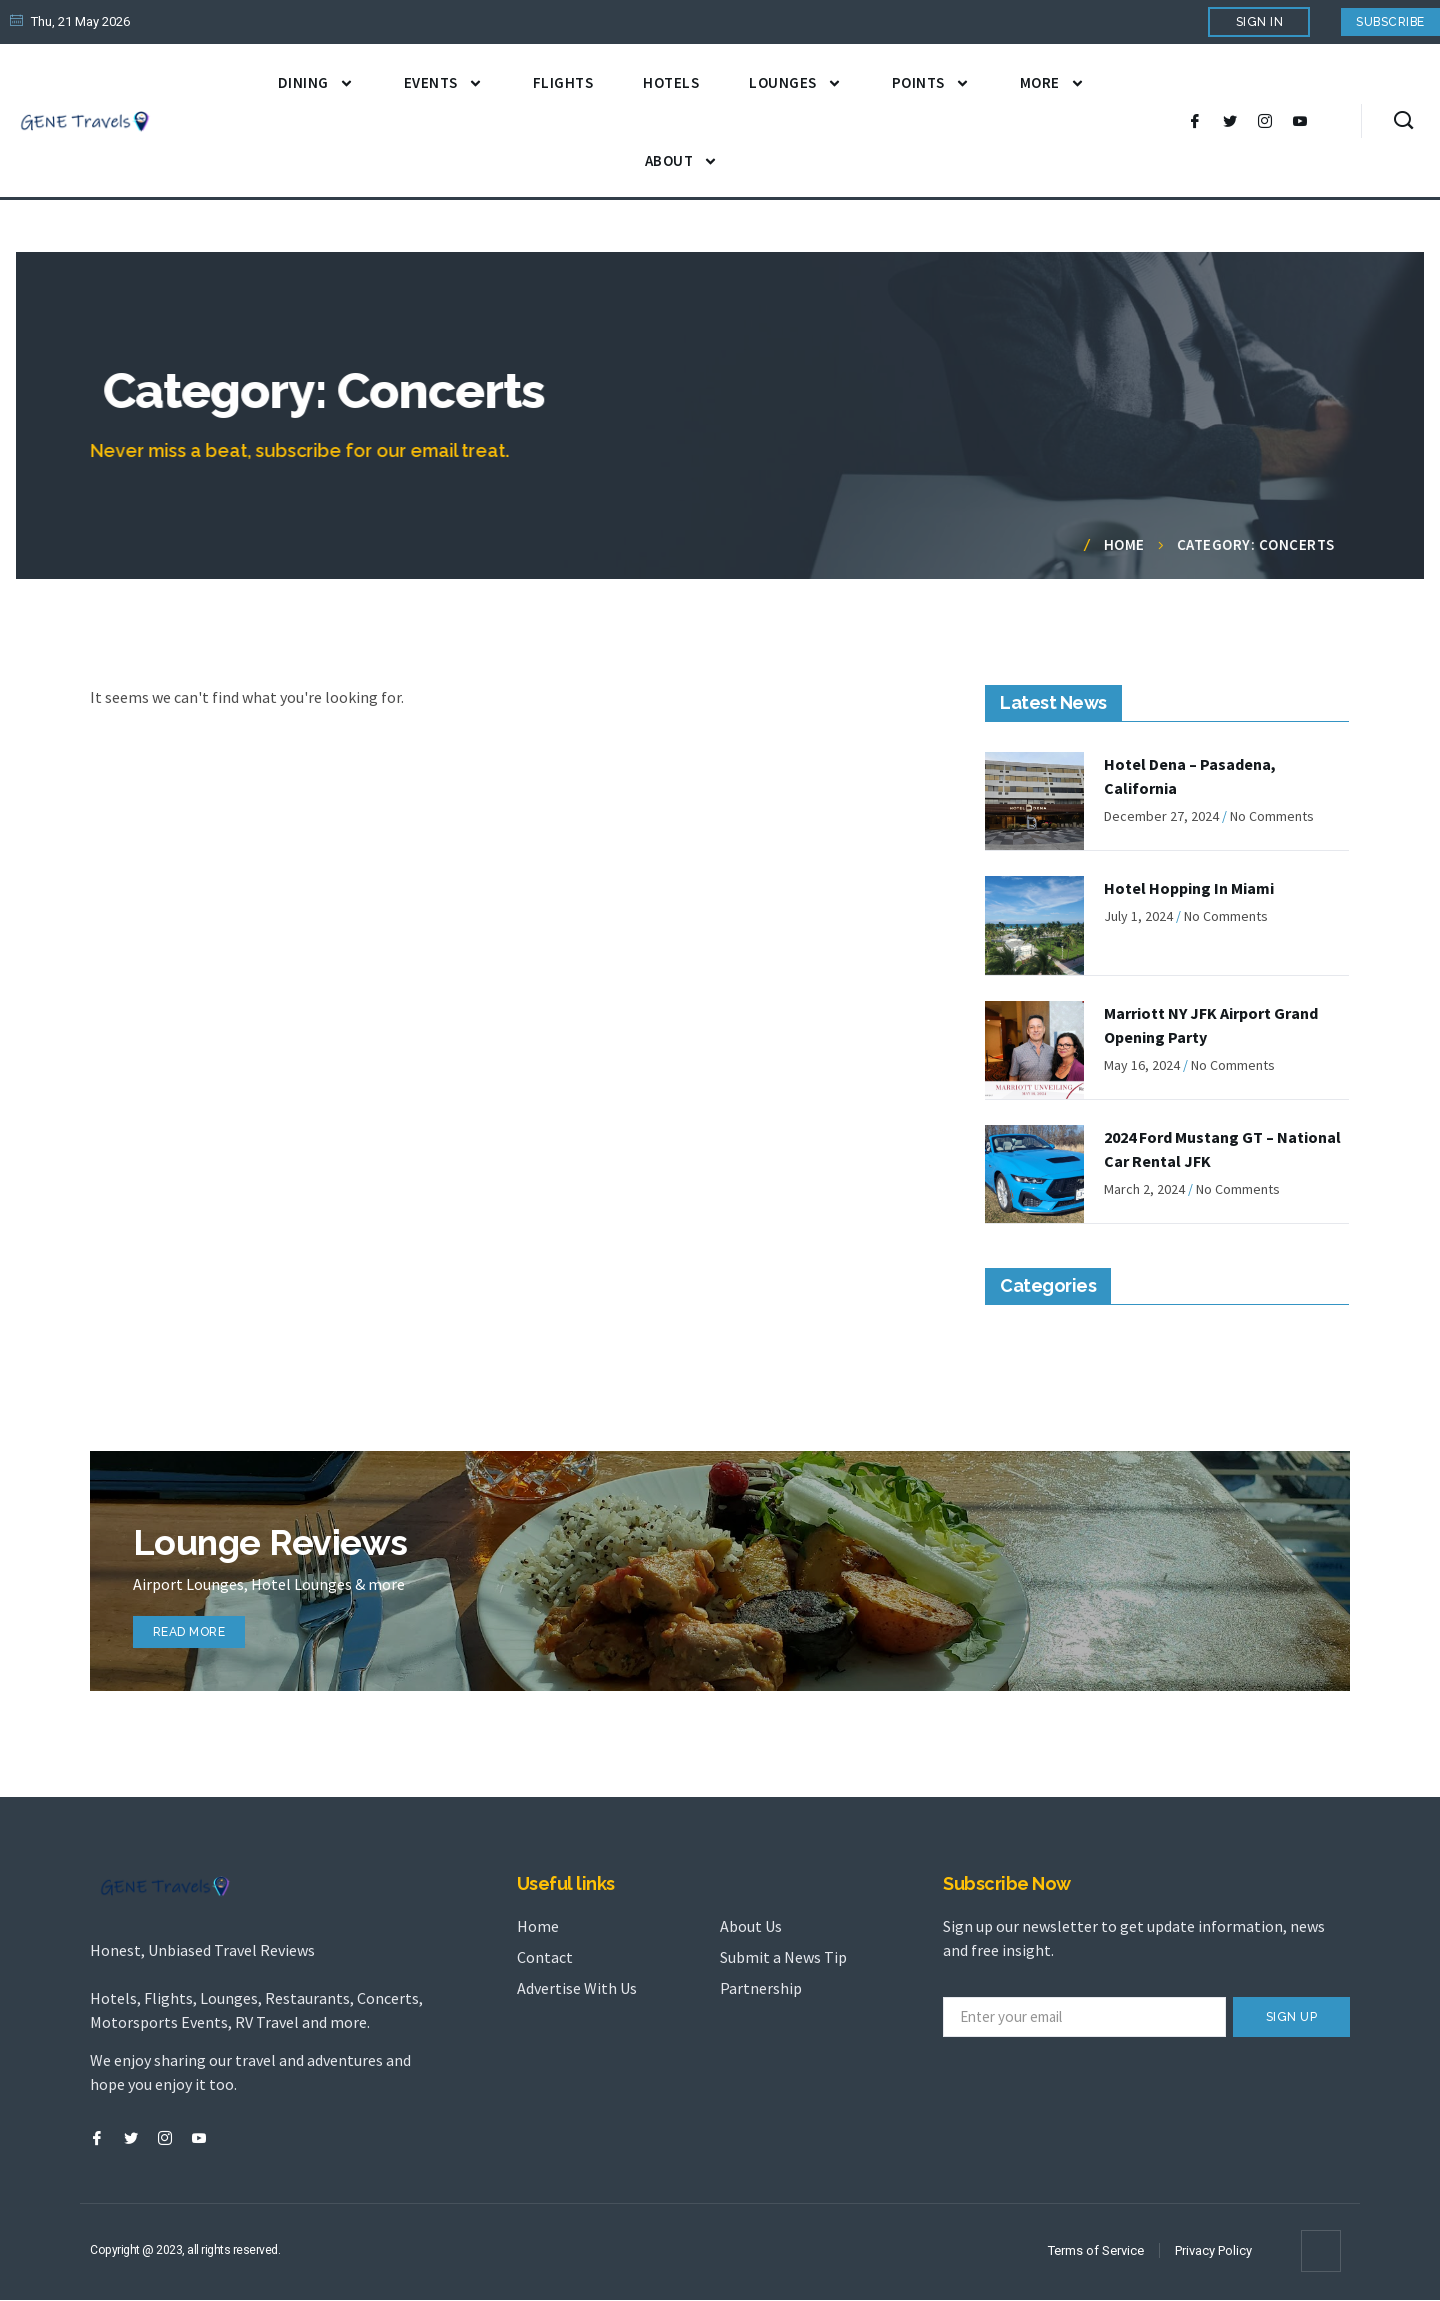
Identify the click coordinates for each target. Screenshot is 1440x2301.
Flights (563, 82)
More (1052, 83)
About (682, 161)
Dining (316, 83)
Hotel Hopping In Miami (1189, 888)
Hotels (671, 82)
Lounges (795, 83)
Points (931, 83)
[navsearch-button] (1403, 121)
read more (199, 1626)
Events (443, 83)
